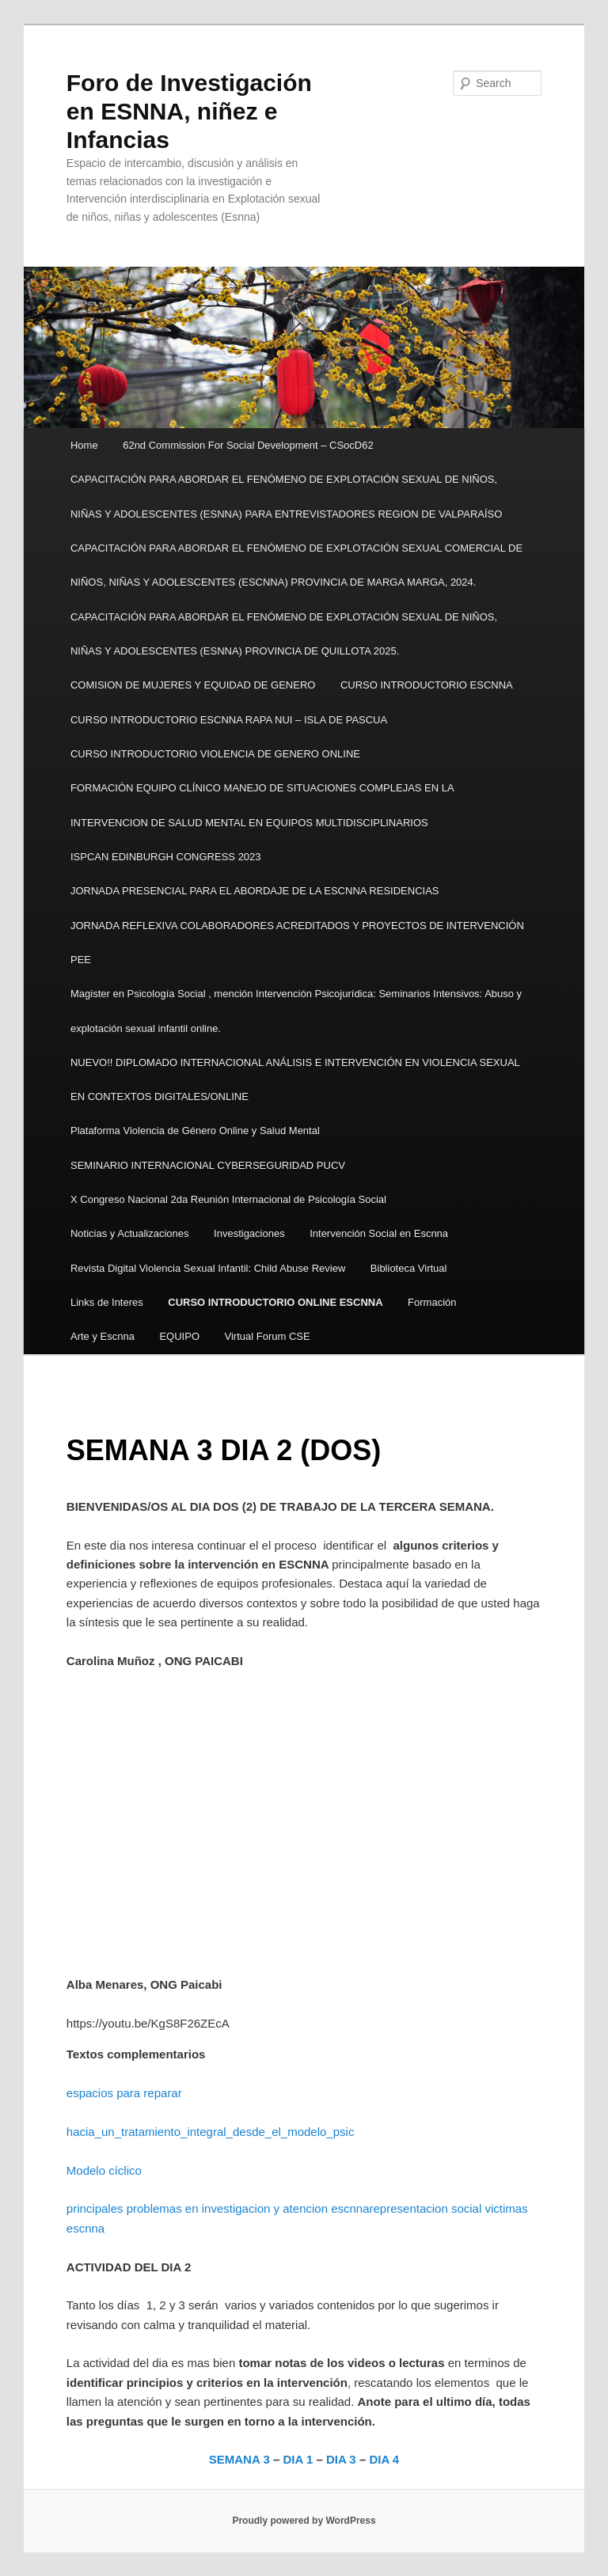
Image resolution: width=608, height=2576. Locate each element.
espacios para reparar (124, 2093)
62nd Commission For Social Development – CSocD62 (248, 445)
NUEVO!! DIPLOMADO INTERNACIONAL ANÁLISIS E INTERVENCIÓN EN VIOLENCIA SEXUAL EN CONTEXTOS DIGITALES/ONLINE (294, 1079)
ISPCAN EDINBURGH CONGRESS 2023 (165, 857)
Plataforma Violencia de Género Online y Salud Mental (195, 1130)
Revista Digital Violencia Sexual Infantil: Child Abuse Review (207, 1268)
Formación (432, 1302)
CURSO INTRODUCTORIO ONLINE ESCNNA (275, 1302)
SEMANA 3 (239, 2459)
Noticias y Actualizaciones (129, 1233)
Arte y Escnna (102, 1336)
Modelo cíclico (104, 2170)
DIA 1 (298, 2459)
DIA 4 (384, 2459)
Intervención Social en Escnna (379, 1233)
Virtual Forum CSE (267, 1336)
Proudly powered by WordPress (303, 2520)
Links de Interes (106, 1302)
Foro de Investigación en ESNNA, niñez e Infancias (189, 111)
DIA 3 (341, 2459)
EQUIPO (179, 1336)
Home (84, 445)
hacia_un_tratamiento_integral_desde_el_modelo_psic (210, 2131)
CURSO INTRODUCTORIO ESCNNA (426, 685)
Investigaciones (249, 1233)
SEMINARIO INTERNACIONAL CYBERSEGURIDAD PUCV (207, 1165)
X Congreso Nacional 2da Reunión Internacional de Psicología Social (228, 1199)
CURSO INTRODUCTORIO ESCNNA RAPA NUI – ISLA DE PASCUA (228, 720)
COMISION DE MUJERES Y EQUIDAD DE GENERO (192, 685)
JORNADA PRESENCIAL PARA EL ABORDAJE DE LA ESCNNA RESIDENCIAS (254, 891)
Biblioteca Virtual (408, 1268)
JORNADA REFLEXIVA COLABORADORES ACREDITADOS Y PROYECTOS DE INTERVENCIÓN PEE (297, 943)
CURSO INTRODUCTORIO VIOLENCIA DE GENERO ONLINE (218, 754)
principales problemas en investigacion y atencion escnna (218, 2208)
